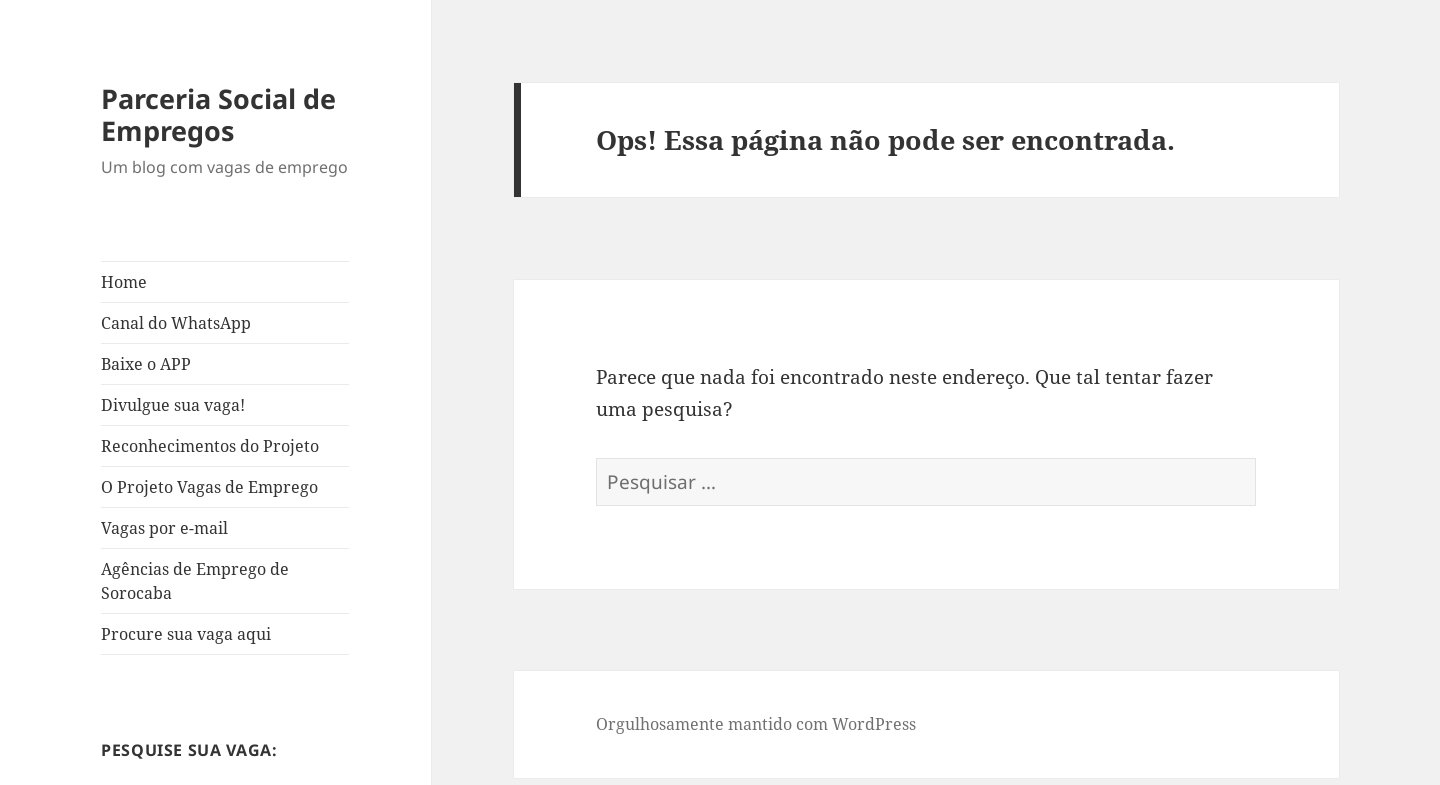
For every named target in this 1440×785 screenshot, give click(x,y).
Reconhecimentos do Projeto (210, 446)
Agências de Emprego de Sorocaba (195, 581)
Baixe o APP (146, 364)
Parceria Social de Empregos (218, 114)
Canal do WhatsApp (176, 323)
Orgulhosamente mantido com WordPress (756, 724)
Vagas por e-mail (164, 528)
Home (124, 282)
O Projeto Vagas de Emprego (209, 487)
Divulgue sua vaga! (173, 405)
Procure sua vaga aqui (186, 634)
